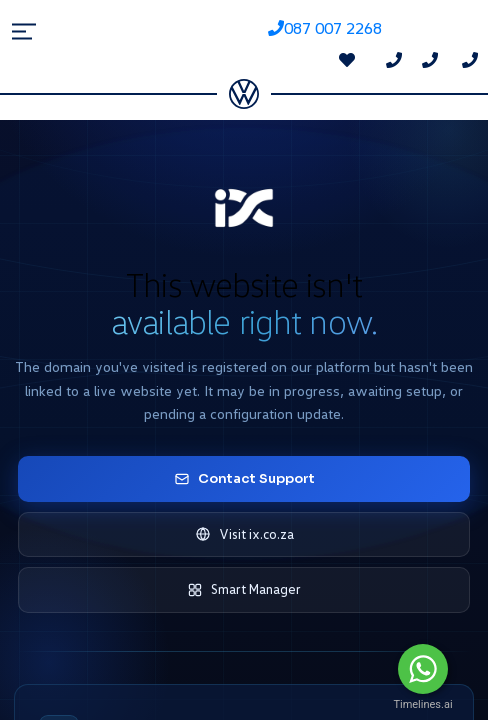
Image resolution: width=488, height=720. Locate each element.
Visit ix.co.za (244, 534)
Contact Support (244, 478)
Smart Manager (244, 589)
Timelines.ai (422, 704)
